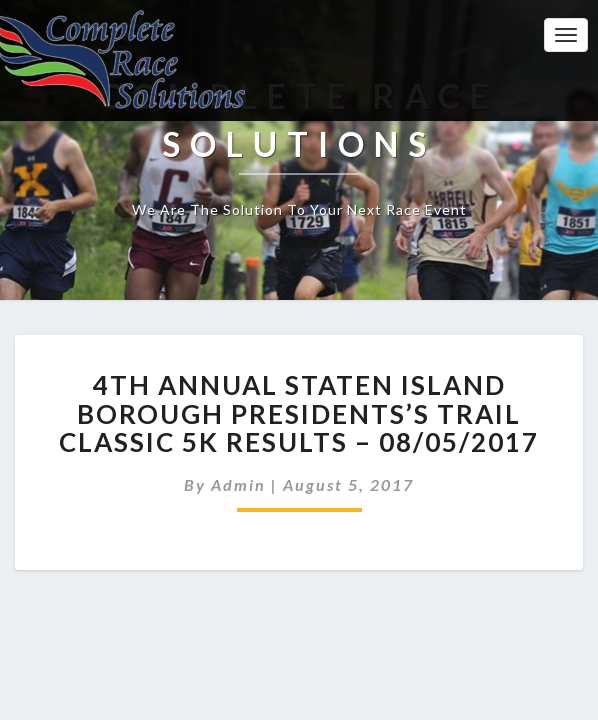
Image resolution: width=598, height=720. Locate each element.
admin (238, 484)
